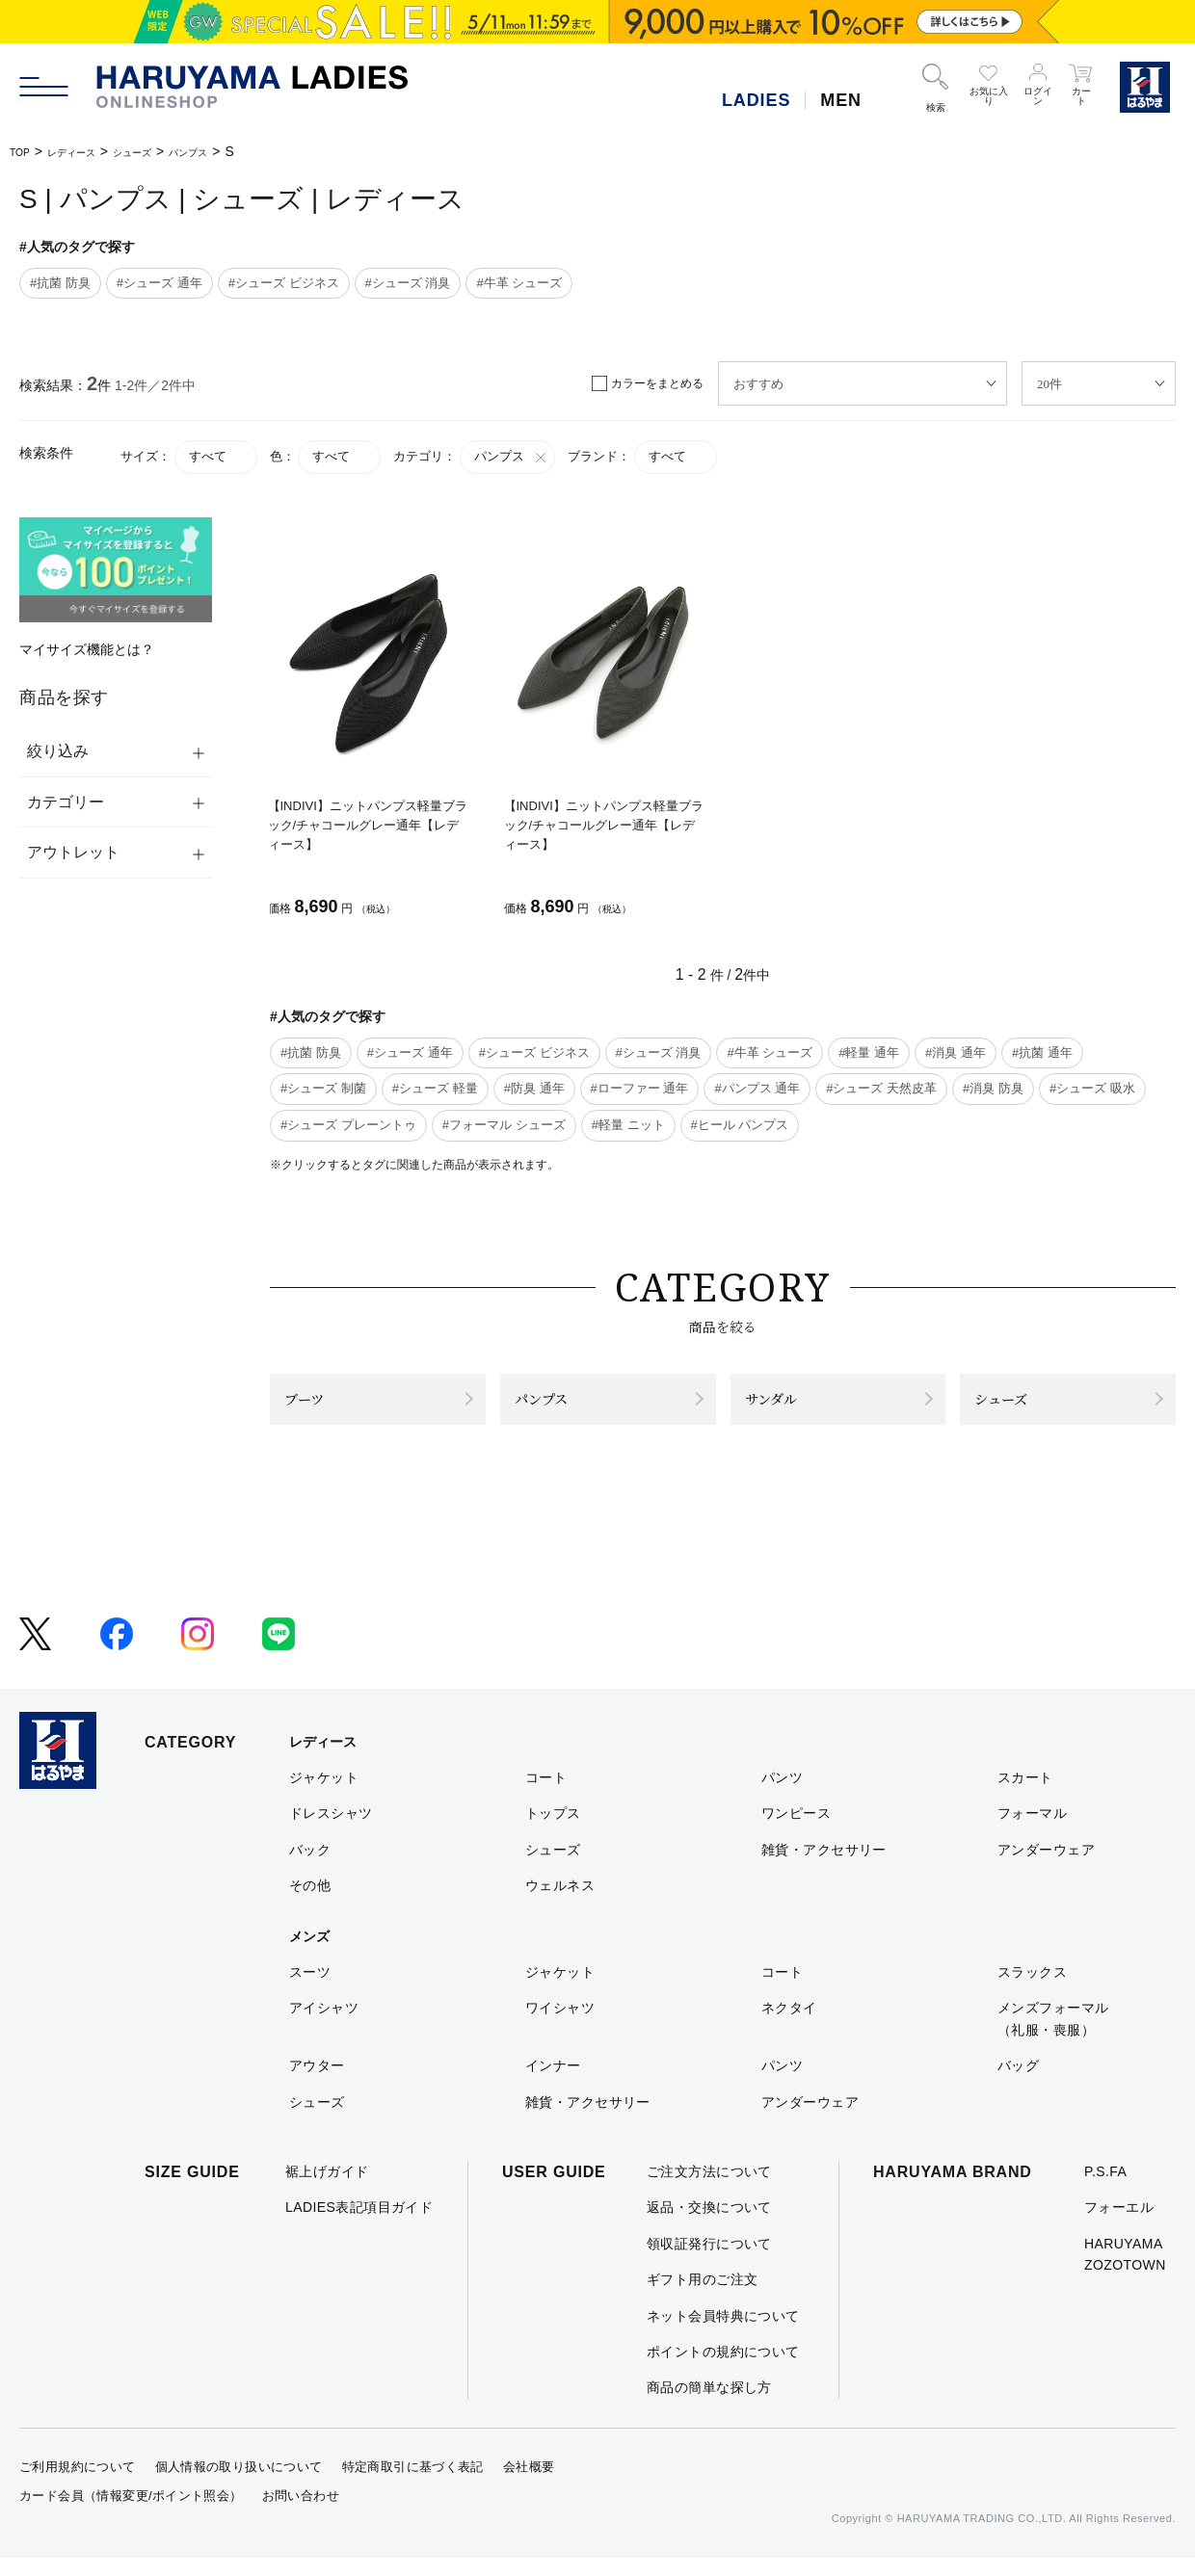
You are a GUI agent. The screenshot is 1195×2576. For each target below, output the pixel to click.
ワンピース (796, 1831)
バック (310, 1868)
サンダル (787, 1408)
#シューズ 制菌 (323, 1088)
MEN (841, 100)
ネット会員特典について (723, 2333)
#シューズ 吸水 (1092, 1088)
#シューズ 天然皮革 (881, 1088)
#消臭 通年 (955, 1052)
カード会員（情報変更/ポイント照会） (131, 2514)
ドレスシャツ (331, 1831)
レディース (88, 151)
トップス (553, 1831)
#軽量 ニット (628, 1124)
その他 (310, 1903)
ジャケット (323, 1795)
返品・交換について (709, 2225)
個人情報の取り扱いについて (239, 2485)
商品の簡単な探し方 (709, 2405)
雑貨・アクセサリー (824, 1868)
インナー (553, 2083)
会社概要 (529, 2485)
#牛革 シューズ (519, 283)
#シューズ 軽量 (435, 1088)
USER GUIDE (554, 2190)
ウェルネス (560, 1903)
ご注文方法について (709, 2189)
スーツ (310, 1990)
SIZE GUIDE (192, 2190)
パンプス (238, 151)
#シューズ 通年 (159, 283)
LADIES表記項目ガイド (359, 2225)
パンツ (782, 1795)
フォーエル (1119, 2225)
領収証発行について (709, 2262)
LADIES (756, 100)
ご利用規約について (77, 2485)
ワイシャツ (560, 2026)
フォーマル (1032, 1831)
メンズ (309, 1953)
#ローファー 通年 (640, 1088)
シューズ (167, 151)
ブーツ (317, 1408)
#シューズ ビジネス (283, 283)
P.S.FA (1105, 2189)
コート (546, 1795)
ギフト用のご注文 (702, 2297)
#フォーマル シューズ (504, 1124)
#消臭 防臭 (993, 1088)
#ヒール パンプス (740, 1124)
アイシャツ (323, 2026)
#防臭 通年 (534, 1088)
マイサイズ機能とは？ (86, 649)
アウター (317, 2083)
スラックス (1032, 1990)
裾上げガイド (327, 2189)
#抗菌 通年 (1042, 1052)
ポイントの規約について (723, 2370)
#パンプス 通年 (757, 1088)
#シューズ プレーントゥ (348, 1124)
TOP (24, 151)
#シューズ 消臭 (408, 283)
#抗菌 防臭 (60, 283)
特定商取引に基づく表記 (413, 2485)
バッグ (1018, 2083)
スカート (1025, 1795)
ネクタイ (789, 2026)
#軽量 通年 (868, 1052)
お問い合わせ (300, 2514)
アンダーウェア (1046, 1868)
